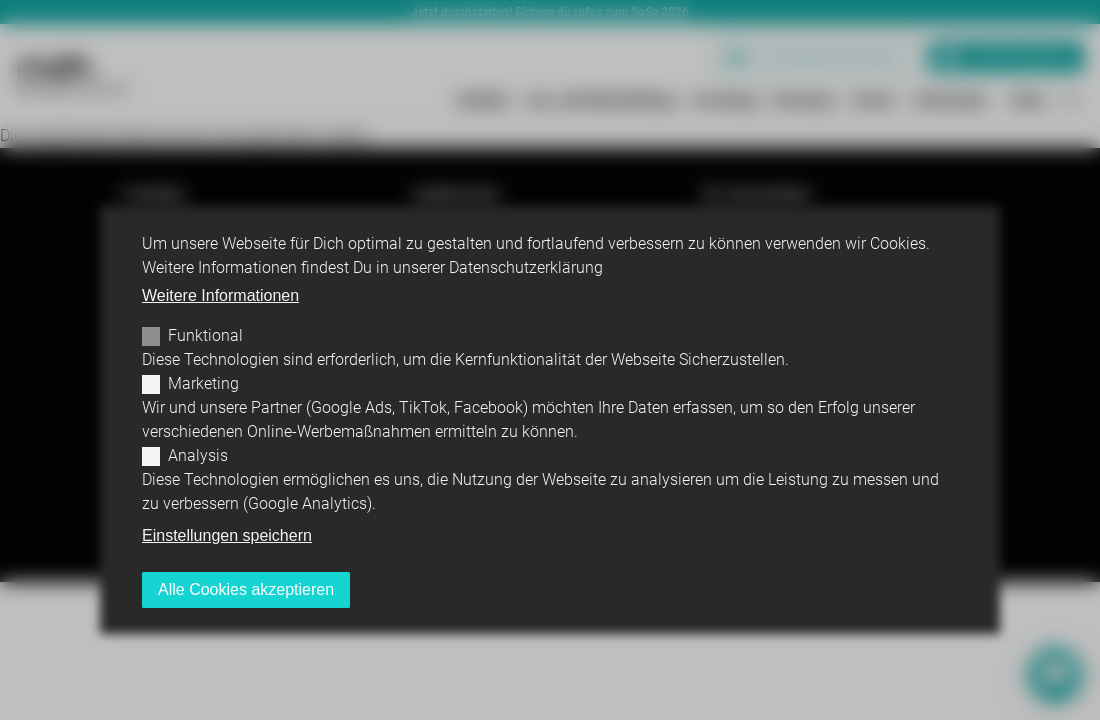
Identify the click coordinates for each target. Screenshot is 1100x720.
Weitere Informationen (220, 295)
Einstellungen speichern (227, 535)
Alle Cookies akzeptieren (246, 589)
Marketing (203, 383)
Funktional (205, 335)
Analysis (198, 455)
